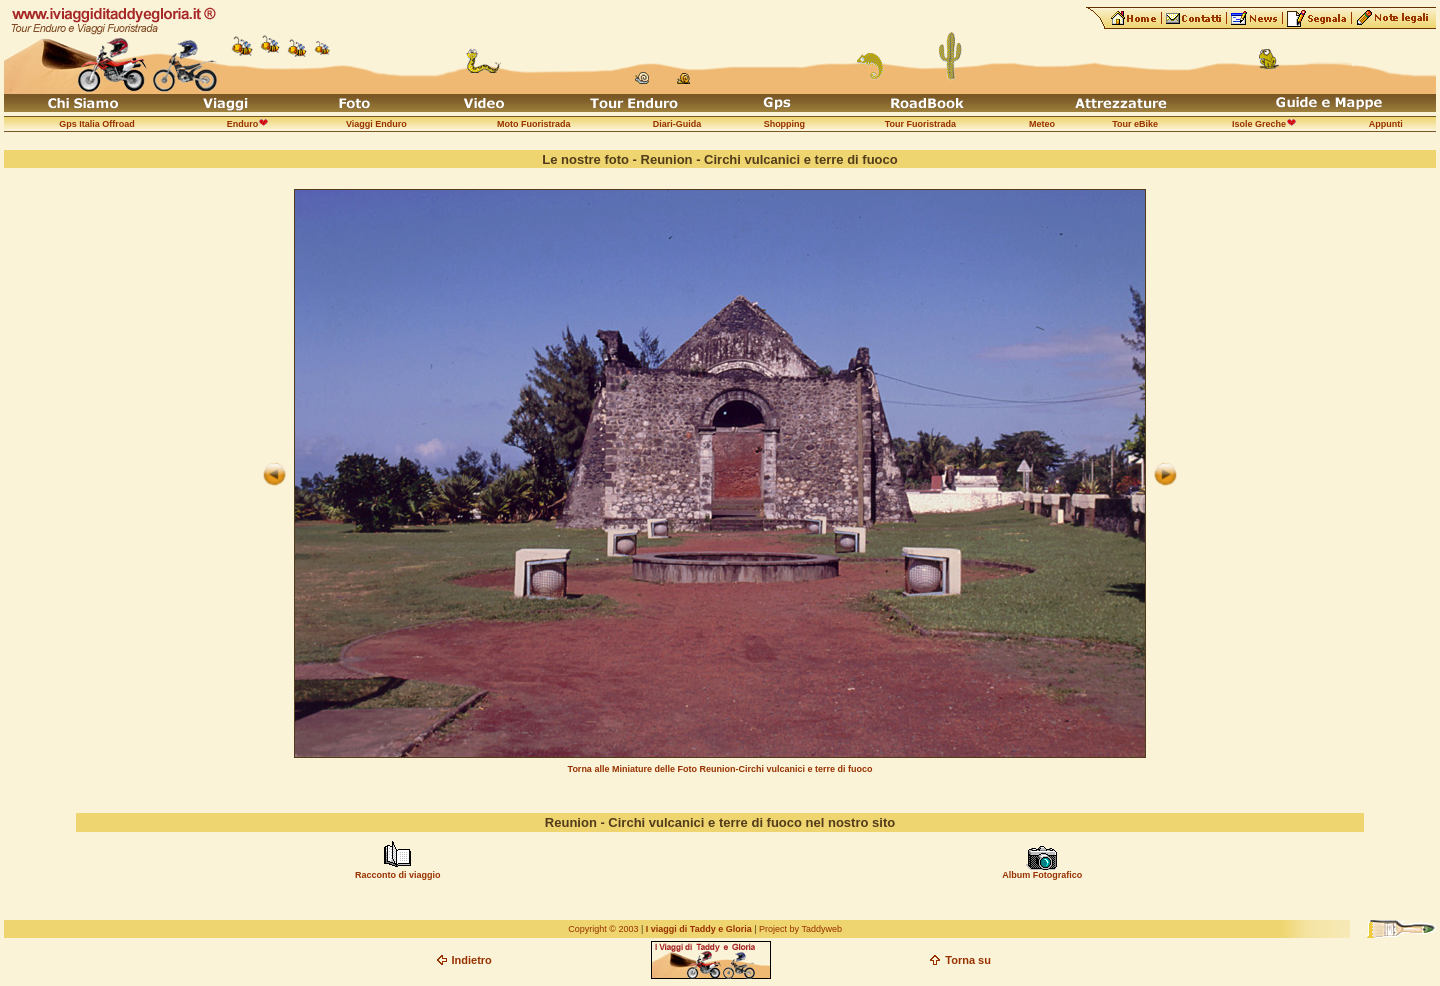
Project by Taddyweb (800, 929)
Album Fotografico (1042, 875)
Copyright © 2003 (603, 929)
